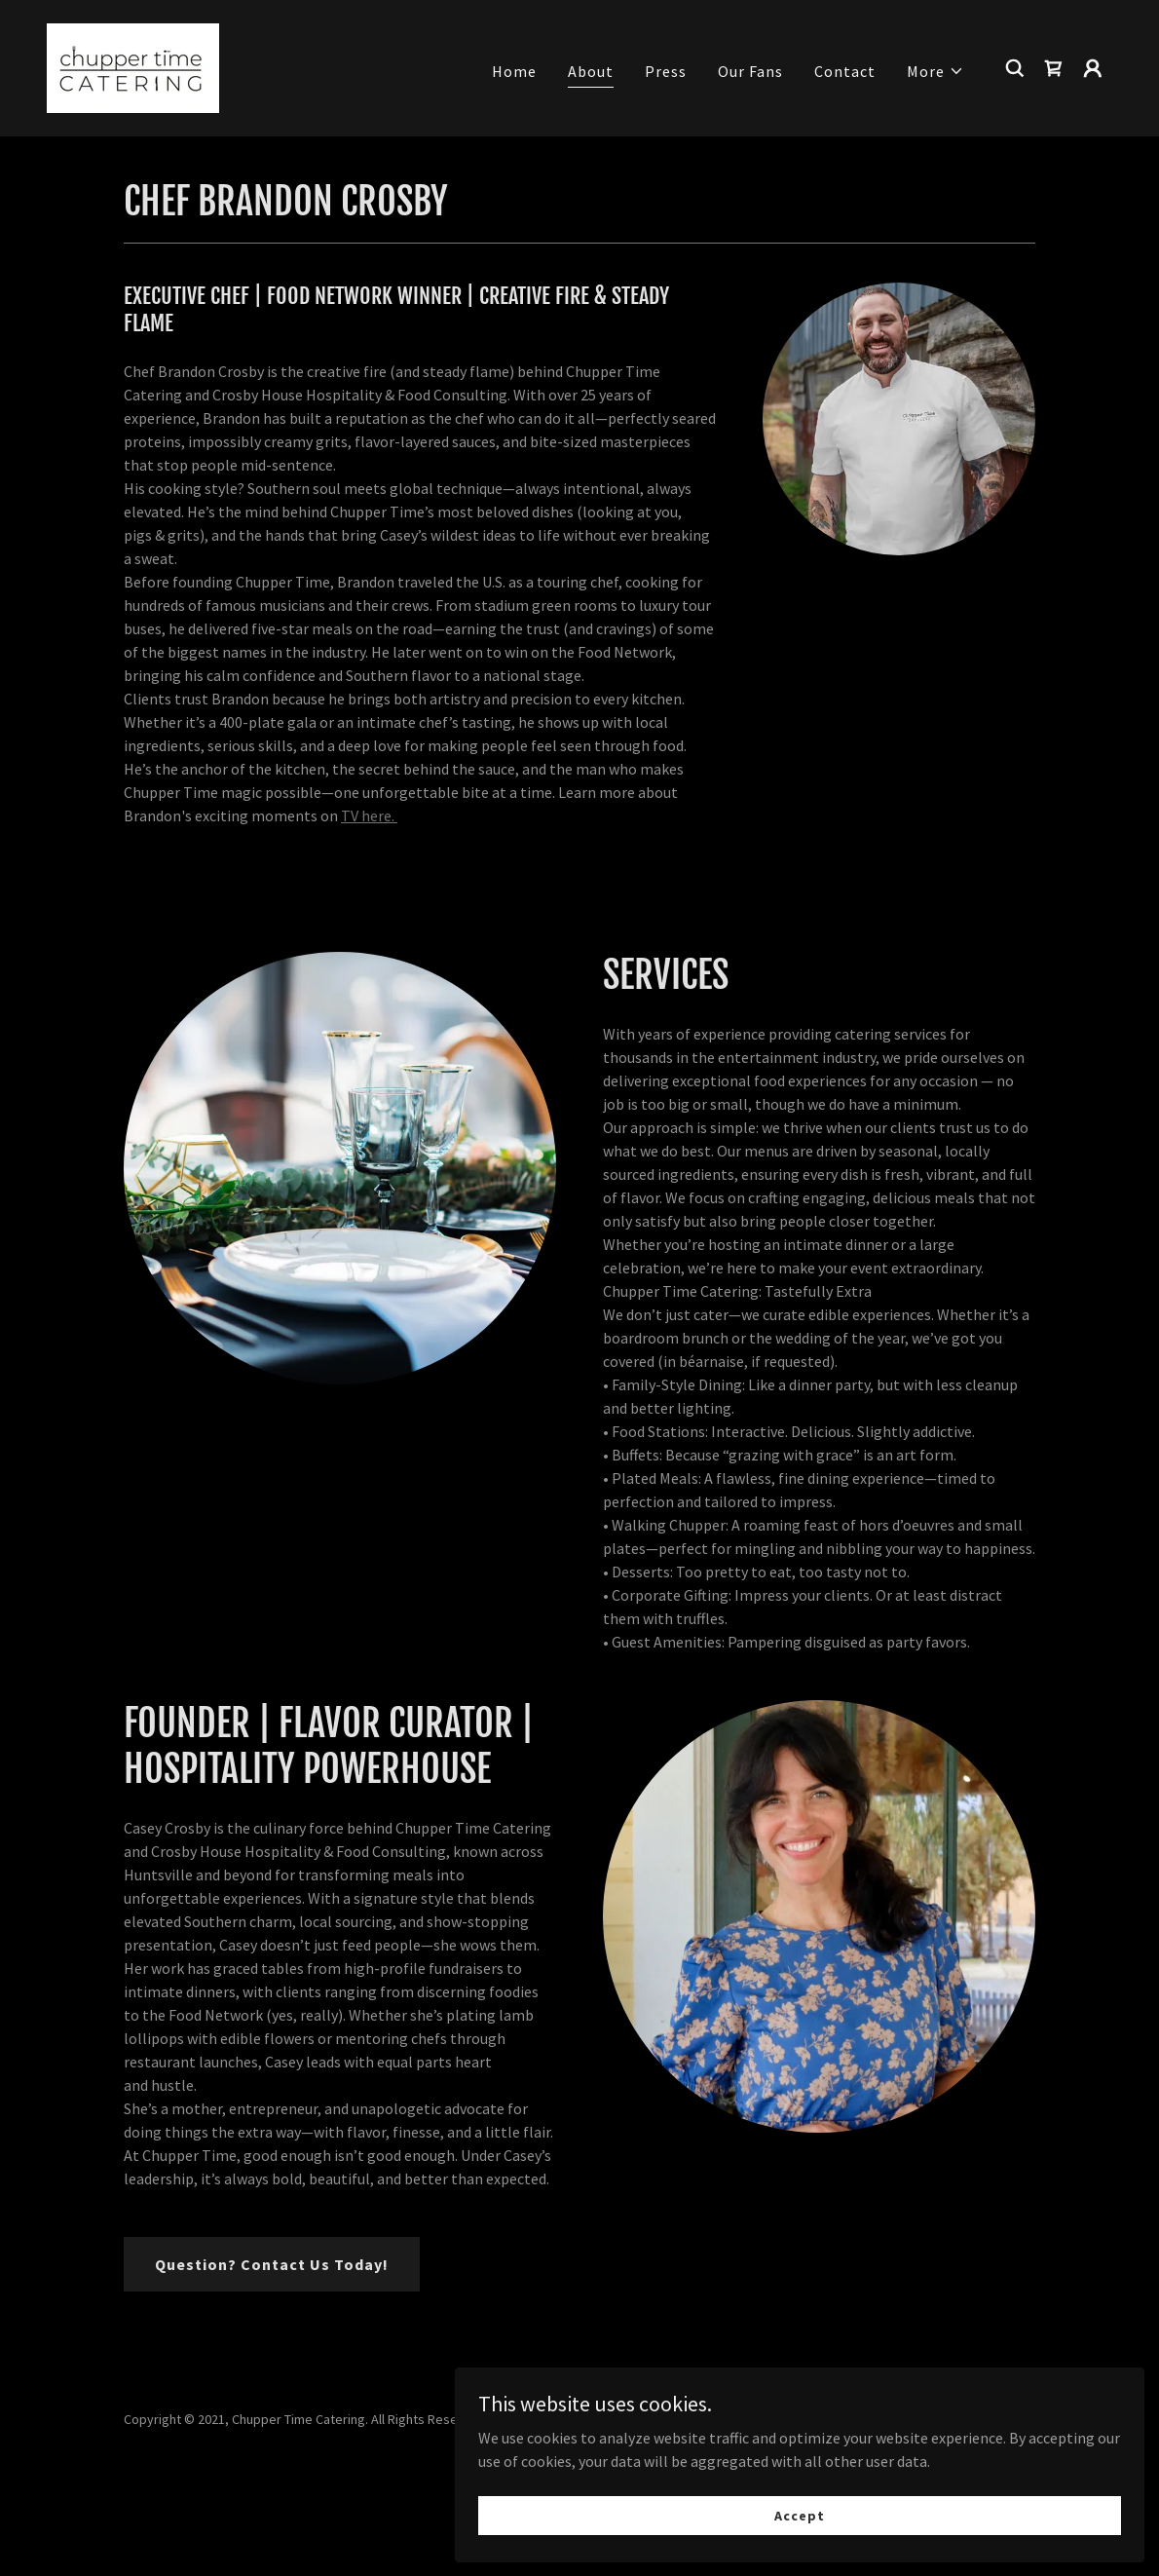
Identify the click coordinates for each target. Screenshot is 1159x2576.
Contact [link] (845, 71)
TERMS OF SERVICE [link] (579, 2504)
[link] (133, 66)
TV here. (369, 815)
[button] (935, 71)
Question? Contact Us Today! (272, 2264)
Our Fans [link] (750, 71)
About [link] (591, 71)
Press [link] (666, 71)
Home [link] (514, 71)
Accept (940, 2506)
